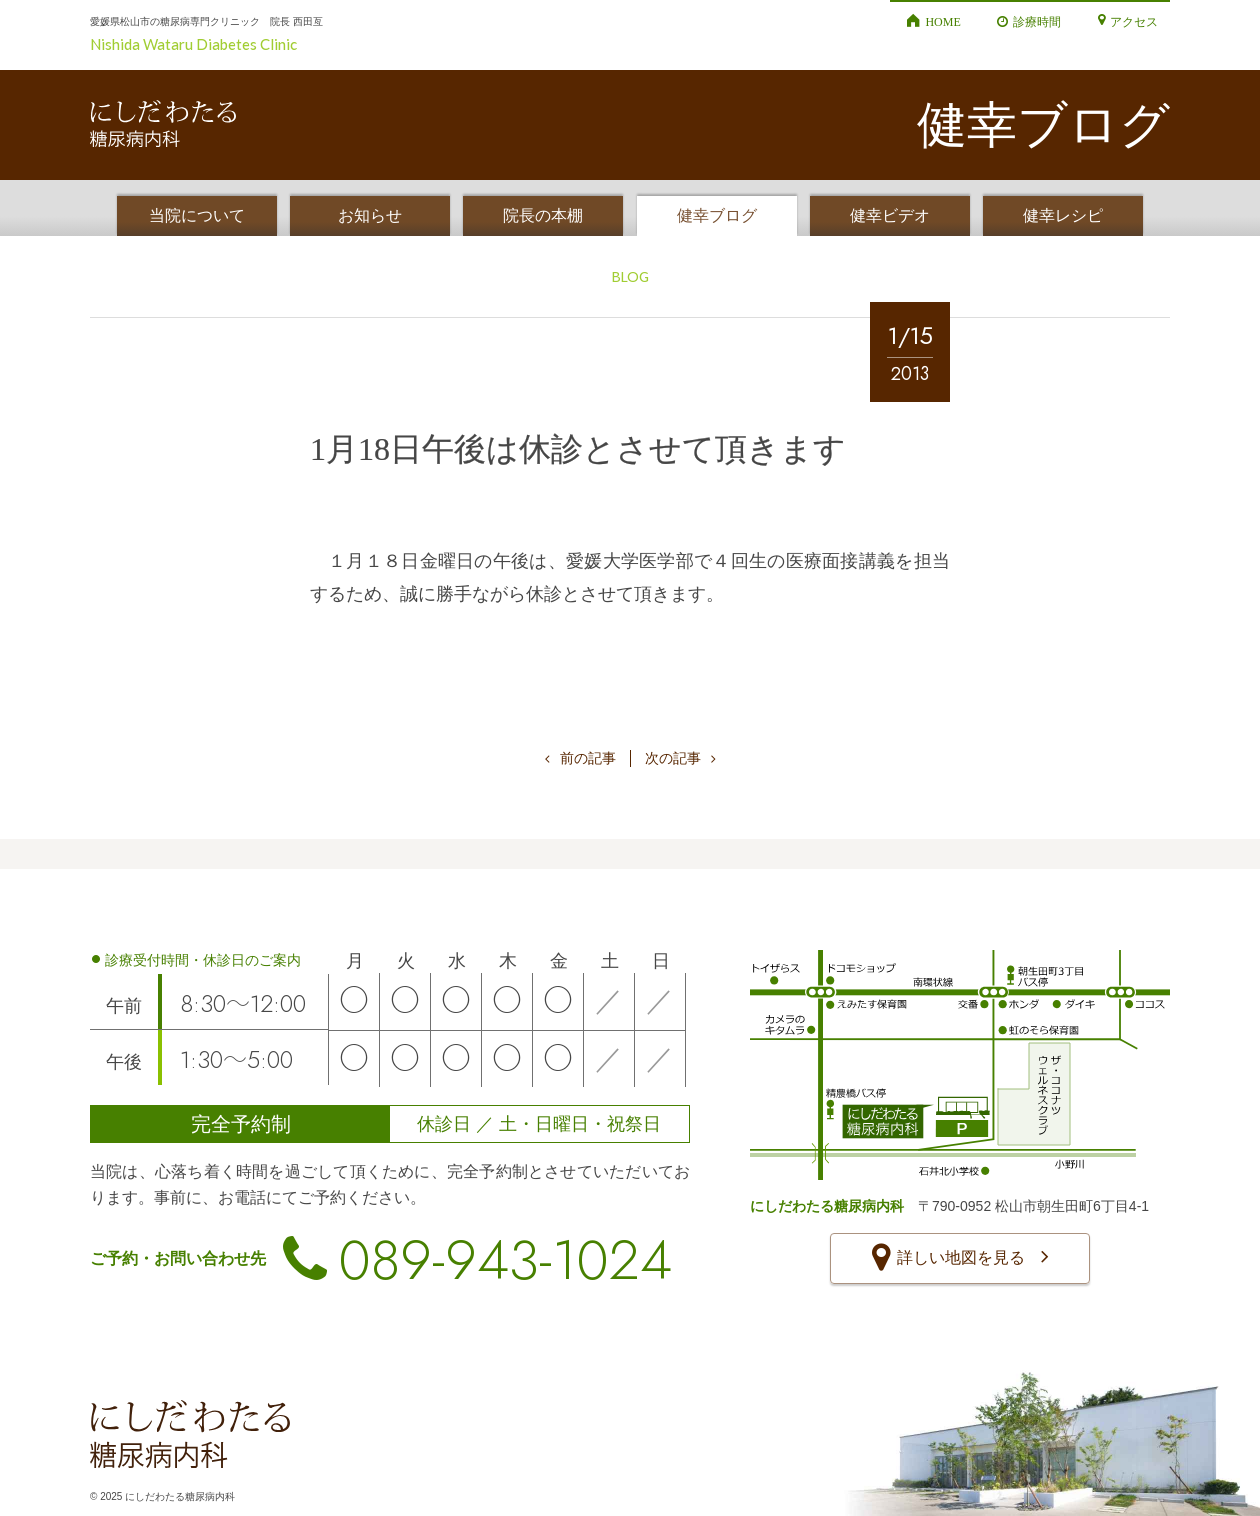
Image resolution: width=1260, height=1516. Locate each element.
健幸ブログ (717, 215)
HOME (942, 21)
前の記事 (580, 758)
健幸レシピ (1063, 215)
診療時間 (1037, 21)
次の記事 (680, 758)
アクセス (1134, 21)
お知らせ (370, 215)
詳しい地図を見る (959, 1259)
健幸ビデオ (890, 215)
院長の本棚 (543, 215)
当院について (197, 215)
